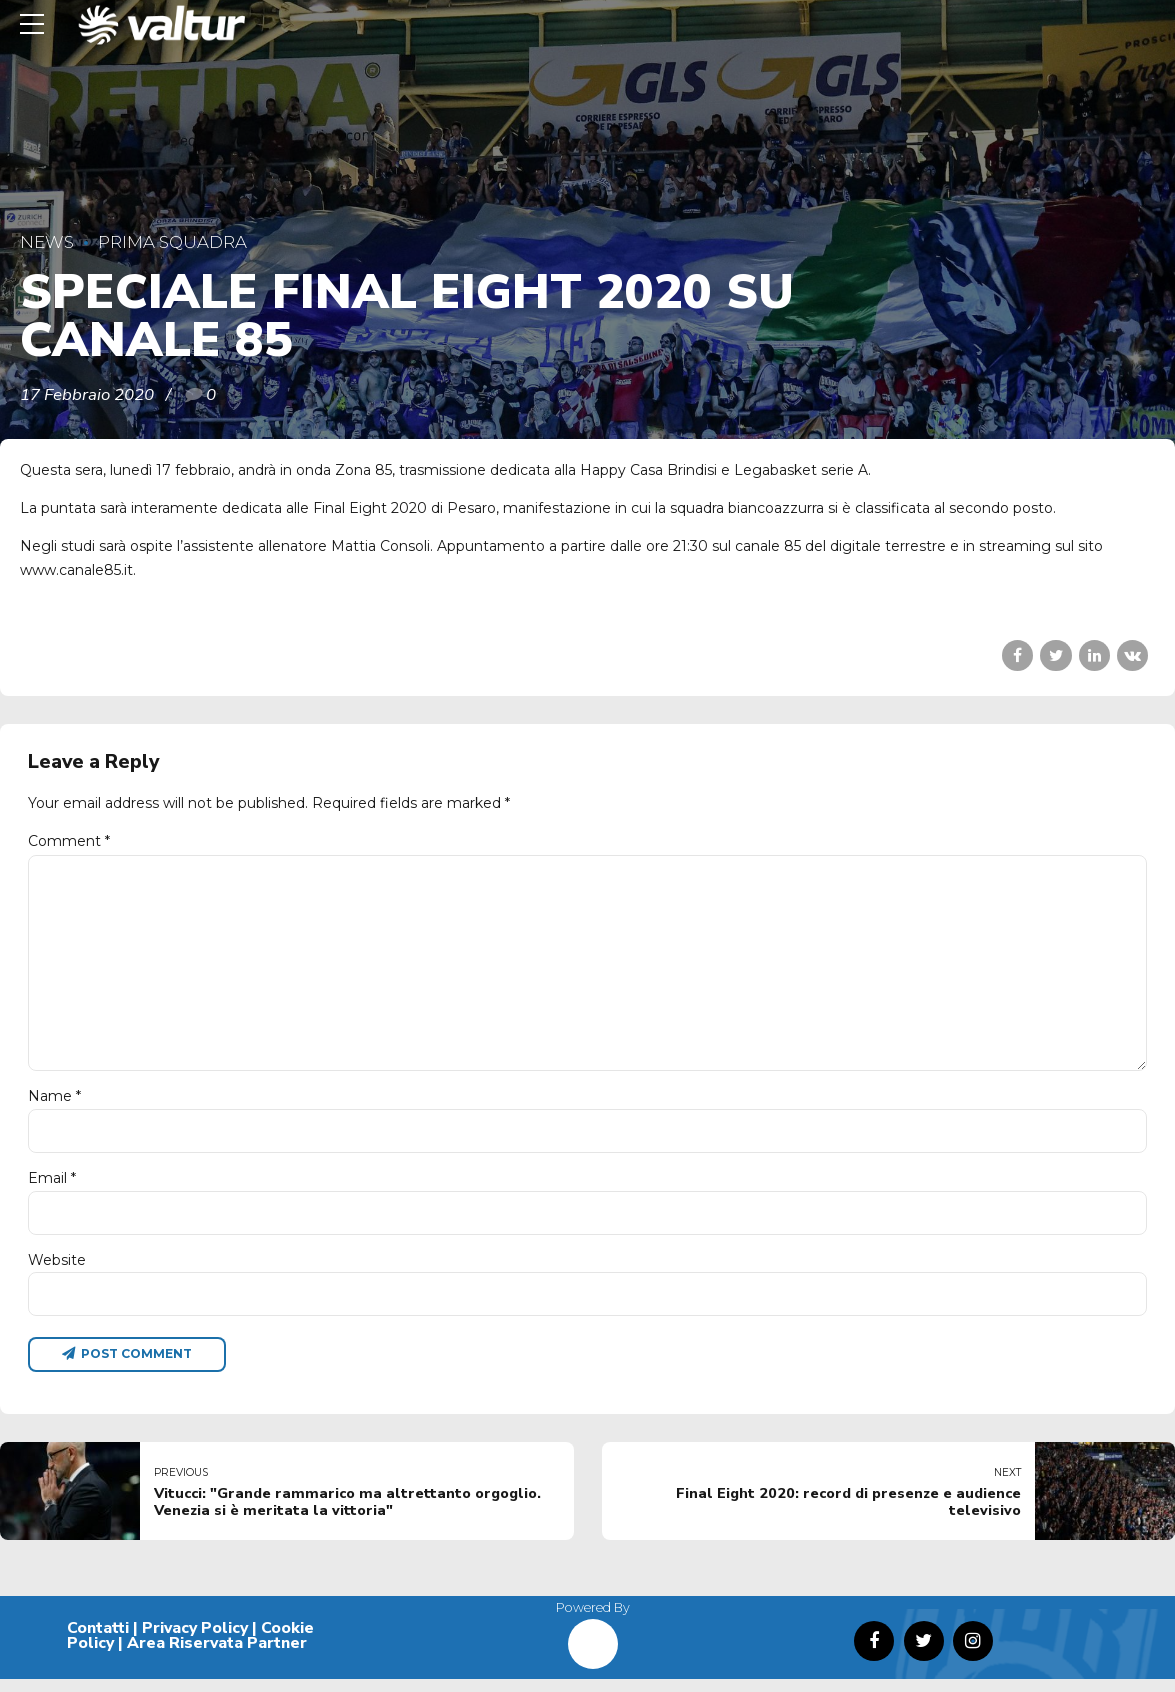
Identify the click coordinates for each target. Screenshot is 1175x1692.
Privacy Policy (195, 1640)
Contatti (98, 1640)
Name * (54, 1106)
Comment (69, 841)
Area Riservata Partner (217, 1656)
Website (57, 1271)
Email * (52, 1188)
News (47, 242)
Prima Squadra (172, 242)
